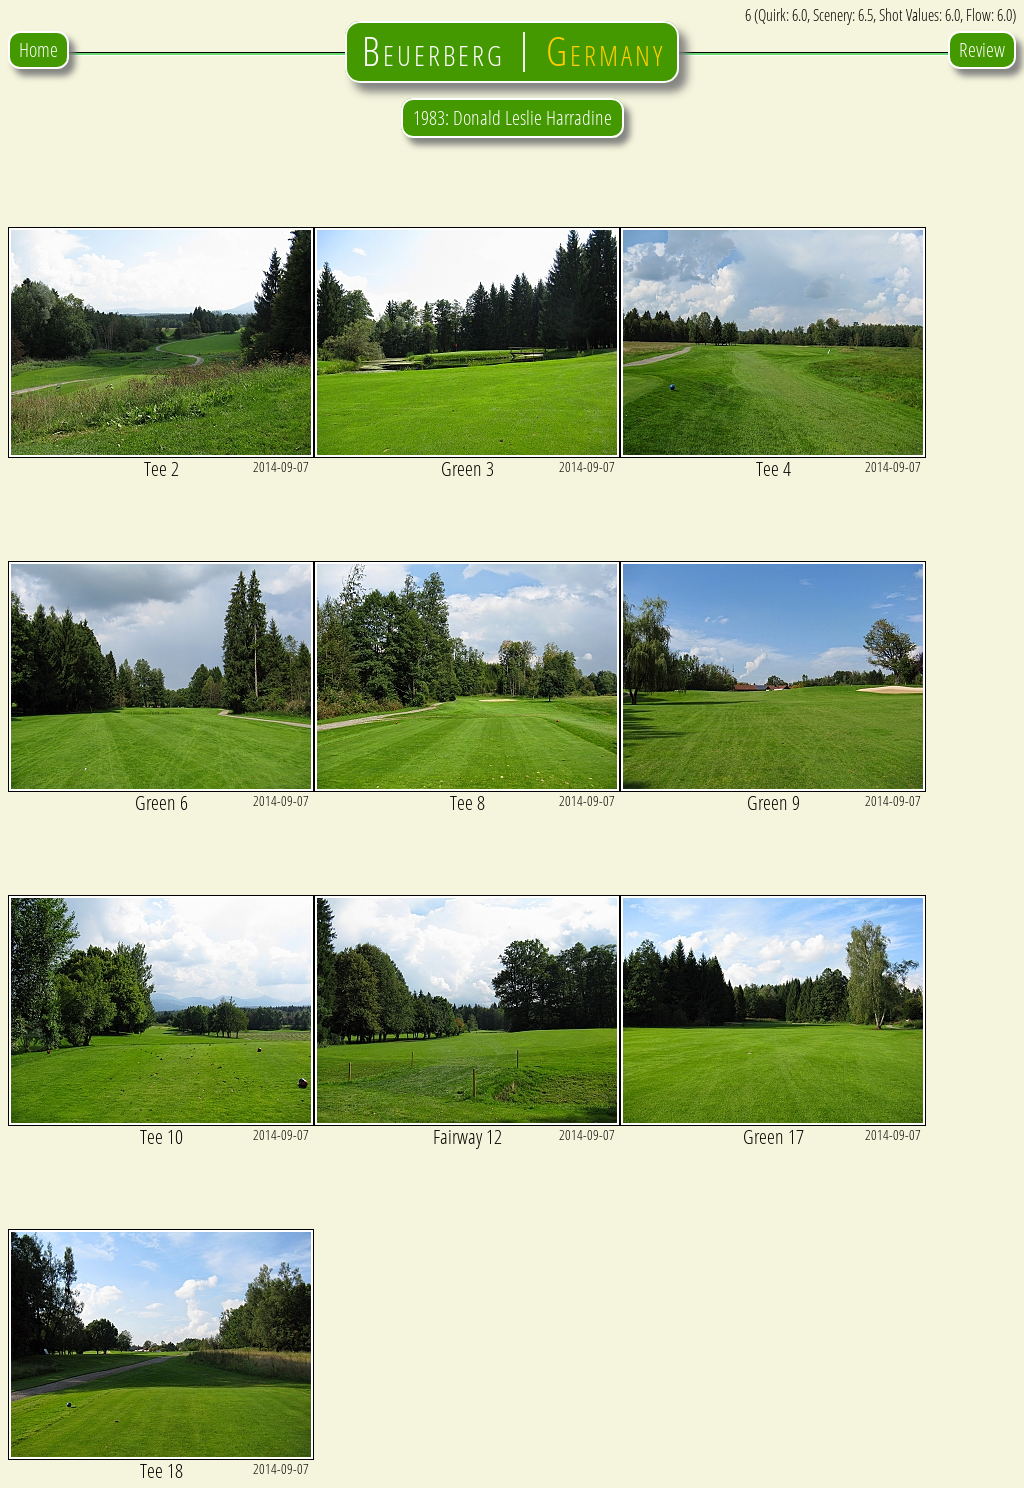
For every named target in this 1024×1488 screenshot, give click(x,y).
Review (982, 49)
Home (38, 49)
